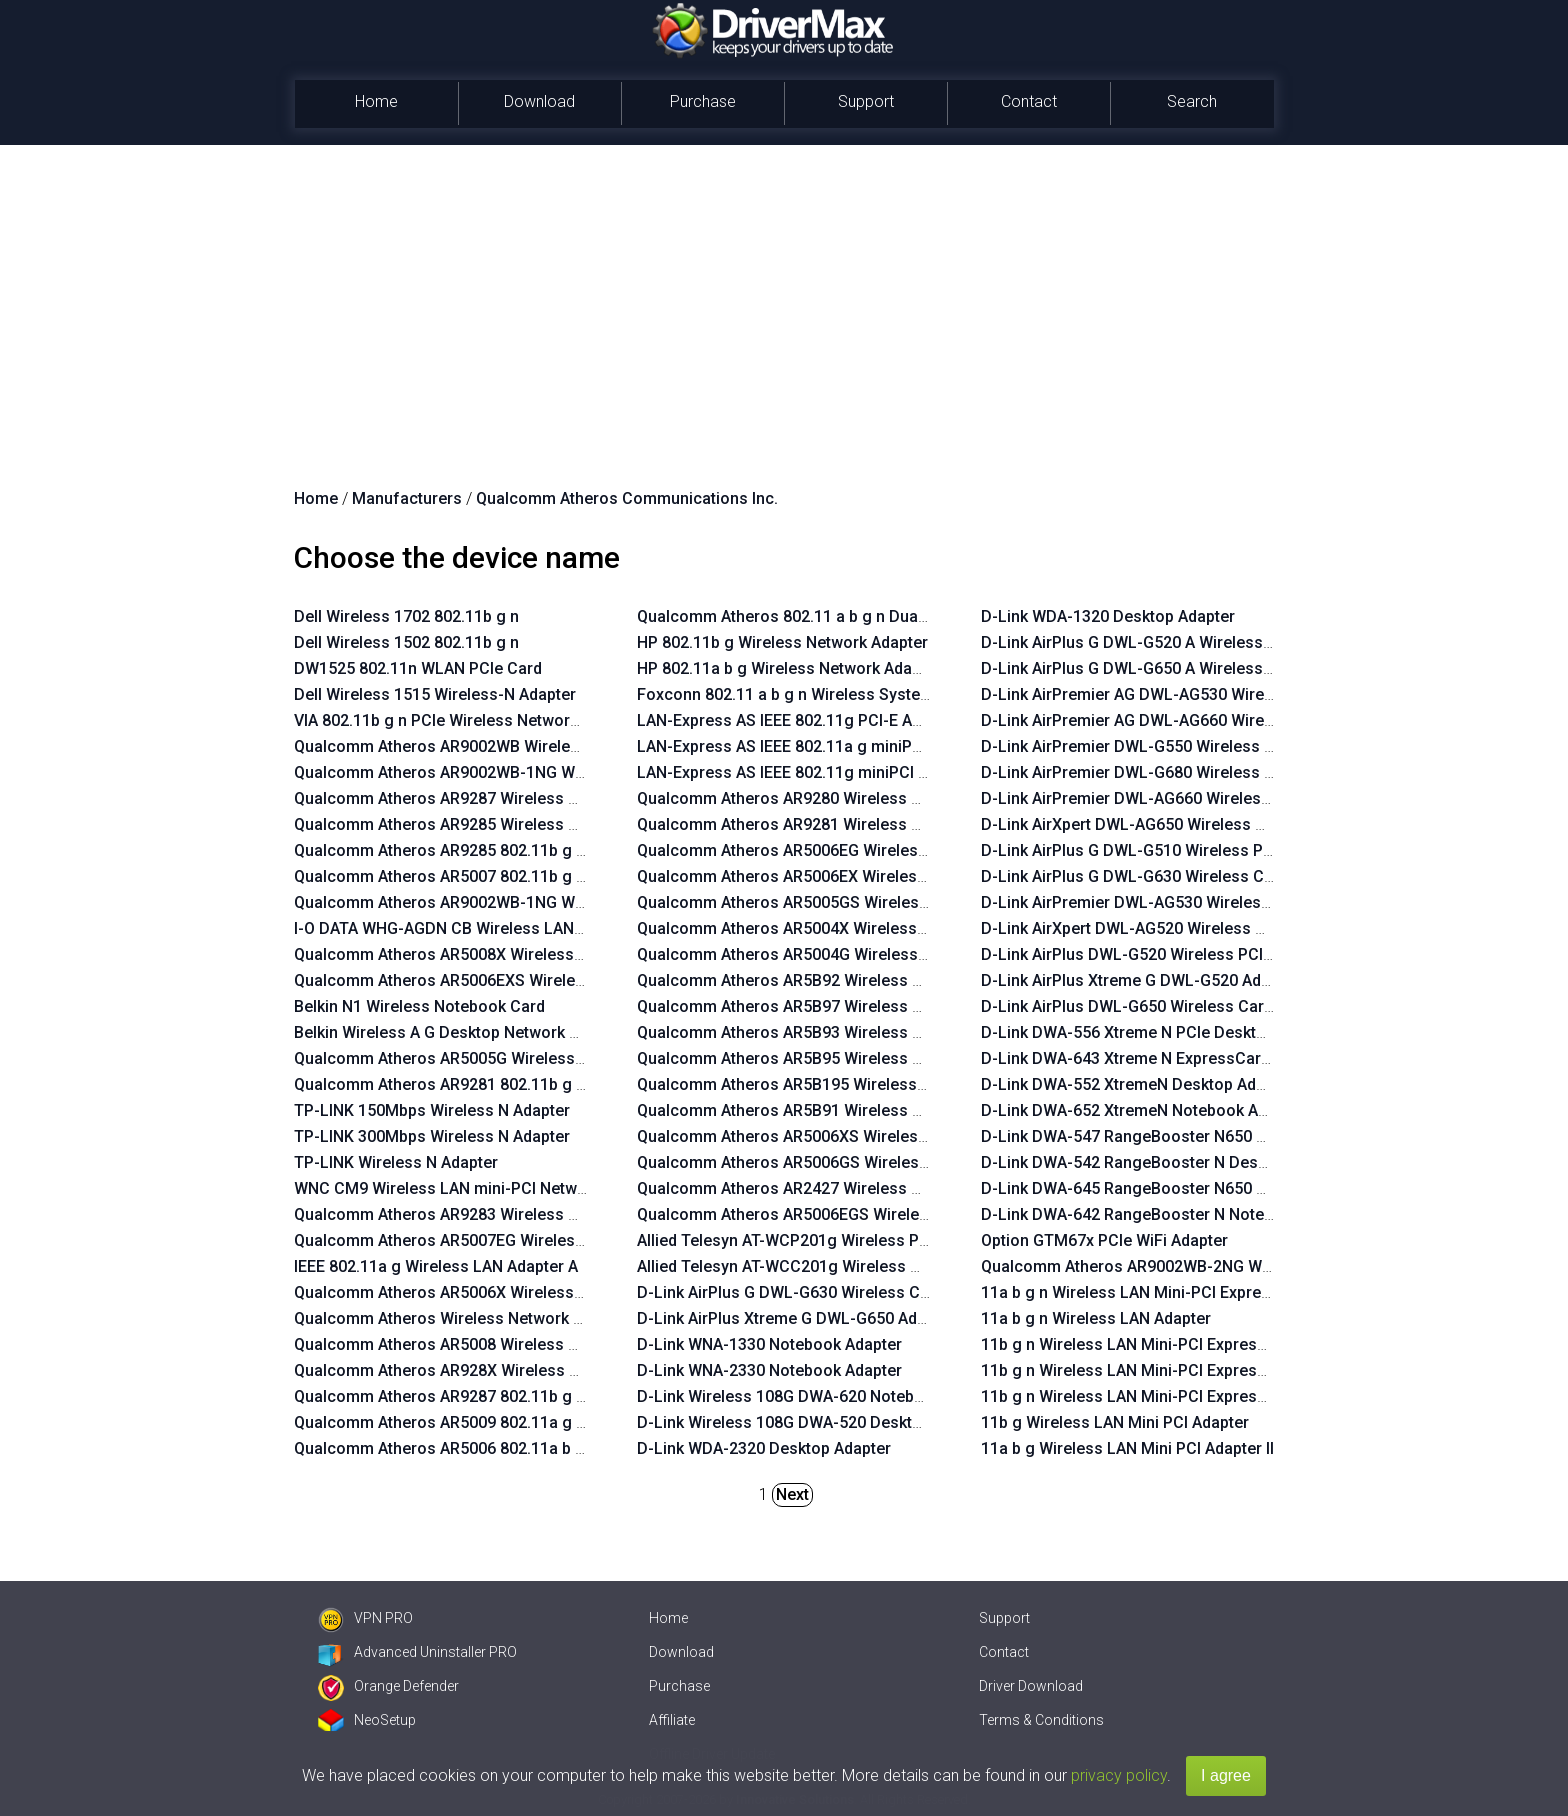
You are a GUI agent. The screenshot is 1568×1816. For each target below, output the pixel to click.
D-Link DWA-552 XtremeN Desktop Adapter (1137, 1084)
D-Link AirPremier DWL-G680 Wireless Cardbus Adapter (1184, 772)
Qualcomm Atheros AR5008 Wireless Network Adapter (492, 1344)
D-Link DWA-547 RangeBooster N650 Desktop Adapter (1179, 1136)
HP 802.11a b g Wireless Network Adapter (789, 668)
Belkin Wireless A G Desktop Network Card (449, 1032)
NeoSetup (367, 1720)
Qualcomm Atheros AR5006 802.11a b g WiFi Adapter (487, 1448)
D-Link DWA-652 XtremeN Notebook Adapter (1143, 1110)
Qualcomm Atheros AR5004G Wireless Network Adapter (840, 954)
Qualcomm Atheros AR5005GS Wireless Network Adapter (845, 902)
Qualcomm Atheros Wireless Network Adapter (462, 1318)
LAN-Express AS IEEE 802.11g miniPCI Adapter (806, 772)
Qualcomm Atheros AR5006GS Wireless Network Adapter (845, 1162)
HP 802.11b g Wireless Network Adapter (782, 642)
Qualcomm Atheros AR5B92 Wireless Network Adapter (835, 980)
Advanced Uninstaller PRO (417, 1652)
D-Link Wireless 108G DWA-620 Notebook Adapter (820, 1396)
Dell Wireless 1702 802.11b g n (406, 616)
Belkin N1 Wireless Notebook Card (419, 1006)
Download (539, 101)
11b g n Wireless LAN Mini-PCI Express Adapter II (1160, 1370)
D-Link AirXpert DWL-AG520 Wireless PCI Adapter (1161, 928)
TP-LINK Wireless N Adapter (396, 1162)
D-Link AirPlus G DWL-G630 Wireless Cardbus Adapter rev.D (1199, 876)
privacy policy (1119, 1775)
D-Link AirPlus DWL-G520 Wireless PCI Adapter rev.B (1172, 954)
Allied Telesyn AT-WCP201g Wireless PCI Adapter (816, 1240)
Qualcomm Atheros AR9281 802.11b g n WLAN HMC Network (516, 1084)
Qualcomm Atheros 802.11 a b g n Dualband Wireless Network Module (893, 616)
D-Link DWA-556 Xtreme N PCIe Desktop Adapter (1158, 1032)
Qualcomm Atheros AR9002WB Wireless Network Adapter (504, 746)
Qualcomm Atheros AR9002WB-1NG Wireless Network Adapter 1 (529, 902)
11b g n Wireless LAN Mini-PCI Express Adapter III (1162, 1344)
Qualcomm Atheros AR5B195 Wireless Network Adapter (840, 1084)
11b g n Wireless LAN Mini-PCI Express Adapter (1154, 1396)
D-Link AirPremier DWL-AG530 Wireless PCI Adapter (1170, 902)
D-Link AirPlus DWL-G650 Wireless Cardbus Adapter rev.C (1191, 1006)
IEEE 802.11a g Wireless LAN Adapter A (436, 1266)
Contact (1029, 101)
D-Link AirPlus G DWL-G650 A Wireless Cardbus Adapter (1185, 668)
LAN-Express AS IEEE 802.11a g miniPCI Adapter (812, 746)
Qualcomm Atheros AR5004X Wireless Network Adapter (840, 928)
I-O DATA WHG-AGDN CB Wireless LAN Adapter (464, 928)
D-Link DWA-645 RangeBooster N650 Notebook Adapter (1185, 1188)
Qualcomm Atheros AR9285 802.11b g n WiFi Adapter (487, 850)
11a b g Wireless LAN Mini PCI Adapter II (1127, 1448)
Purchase (703, 101)
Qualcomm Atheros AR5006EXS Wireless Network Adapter (506, 980)
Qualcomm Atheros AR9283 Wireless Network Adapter (492, 1214)
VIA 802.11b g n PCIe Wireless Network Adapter (466, 720)
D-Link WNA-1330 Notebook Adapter (769, 1344)
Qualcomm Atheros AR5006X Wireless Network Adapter (497, 1292)
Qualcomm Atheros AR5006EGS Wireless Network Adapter (850, 1214)
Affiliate (672, 1720)
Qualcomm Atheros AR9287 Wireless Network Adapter (492, 798)
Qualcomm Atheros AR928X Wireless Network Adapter (492, 1370)
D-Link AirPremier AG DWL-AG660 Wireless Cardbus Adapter (1201, 720)
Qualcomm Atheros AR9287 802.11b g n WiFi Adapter (487, 1396)
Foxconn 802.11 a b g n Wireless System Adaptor (816, 694)
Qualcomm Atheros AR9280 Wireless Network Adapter (835, 798)
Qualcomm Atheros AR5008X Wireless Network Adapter (497, 954)
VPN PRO (365, 1618)
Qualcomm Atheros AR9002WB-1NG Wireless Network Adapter (522, 772)
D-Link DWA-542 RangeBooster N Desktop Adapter (1166, 1162)
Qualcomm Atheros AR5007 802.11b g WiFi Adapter (481, 876)
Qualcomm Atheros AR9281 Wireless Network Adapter (835, 824)
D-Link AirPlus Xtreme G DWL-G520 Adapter (1140, 980)
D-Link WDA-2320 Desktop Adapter (764, 1448)
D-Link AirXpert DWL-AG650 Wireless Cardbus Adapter (1179, 824)
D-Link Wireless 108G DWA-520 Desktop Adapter (814, 1422)
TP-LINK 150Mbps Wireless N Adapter (432, 1110)
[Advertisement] (784, 295)
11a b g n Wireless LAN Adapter (1096, 1318)
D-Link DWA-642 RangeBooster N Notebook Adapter (1171, 1214)
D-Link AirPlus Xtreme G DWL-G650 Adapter (796, 1318)
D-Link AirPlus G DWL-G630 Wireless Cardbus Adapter (834, 1292)
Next (792, 1494)
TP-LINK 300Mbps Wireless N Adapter (432, 1136)
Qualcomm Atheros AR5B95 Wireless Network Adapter (835, 1058)
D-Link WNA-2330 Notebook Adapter (769, 1370)
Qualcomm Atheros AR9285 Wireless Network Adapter (492, 824)
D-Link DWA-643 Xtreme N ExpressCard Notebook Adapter (1194, 1058)
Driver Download (1031, 1686)
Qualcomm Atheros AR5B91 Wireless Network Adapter (835, 1110)
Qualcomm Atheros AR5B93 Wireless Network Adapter (835, 1032)
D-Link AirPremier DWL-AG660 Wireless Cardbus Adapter (1189, 798)
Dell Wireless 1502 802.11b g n (406, 642)
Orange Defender (388, 1686)
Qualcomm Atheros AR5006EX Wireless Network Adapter (844, 876)
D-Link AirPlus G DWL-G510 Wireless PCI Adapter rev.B (1180, 850)
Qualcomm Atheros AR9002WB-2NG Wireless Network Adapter (1209, 1266)
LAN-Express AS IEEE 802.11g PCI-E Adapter (798, 720)
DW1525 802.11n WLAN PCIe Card (418, 668)
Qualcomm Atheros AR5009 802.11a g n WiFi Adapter (487, 1422)
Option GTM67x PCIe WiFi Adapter (1104, 1240)
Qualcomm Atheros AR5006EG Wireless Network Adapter (845, 850)
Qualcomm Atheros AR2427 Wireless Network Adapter (835, 1188)
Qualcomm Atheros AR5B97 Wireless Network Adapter (835, 1006)
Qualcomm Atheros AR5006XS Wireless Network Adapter (845, 1136)
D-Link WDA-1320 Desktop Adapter (1108, 616)
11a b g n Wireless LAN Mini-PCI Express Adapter (1160, 1292)
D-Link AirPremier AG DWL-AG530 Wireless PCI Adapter (1183, 694)
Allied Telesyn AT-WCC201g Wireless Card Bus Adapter (837, 1266)
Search (1192, 101)
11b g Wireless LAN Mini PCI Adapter (1115, 1422)
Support (866, 101)
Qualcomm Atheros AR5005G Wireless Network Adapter (497, 1058)
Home (376, 101)
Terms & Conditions (1041, 1720)
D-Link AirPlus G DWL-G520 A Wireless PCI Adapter (1167, 642)
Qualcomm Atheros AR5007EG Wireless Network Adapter (502, 1240)
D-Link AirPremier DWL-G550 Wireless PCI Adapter (1165, 746)
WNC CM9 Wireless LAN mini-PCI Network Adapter (478, 1188)
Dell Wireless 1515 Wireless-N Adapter (435, 694)
